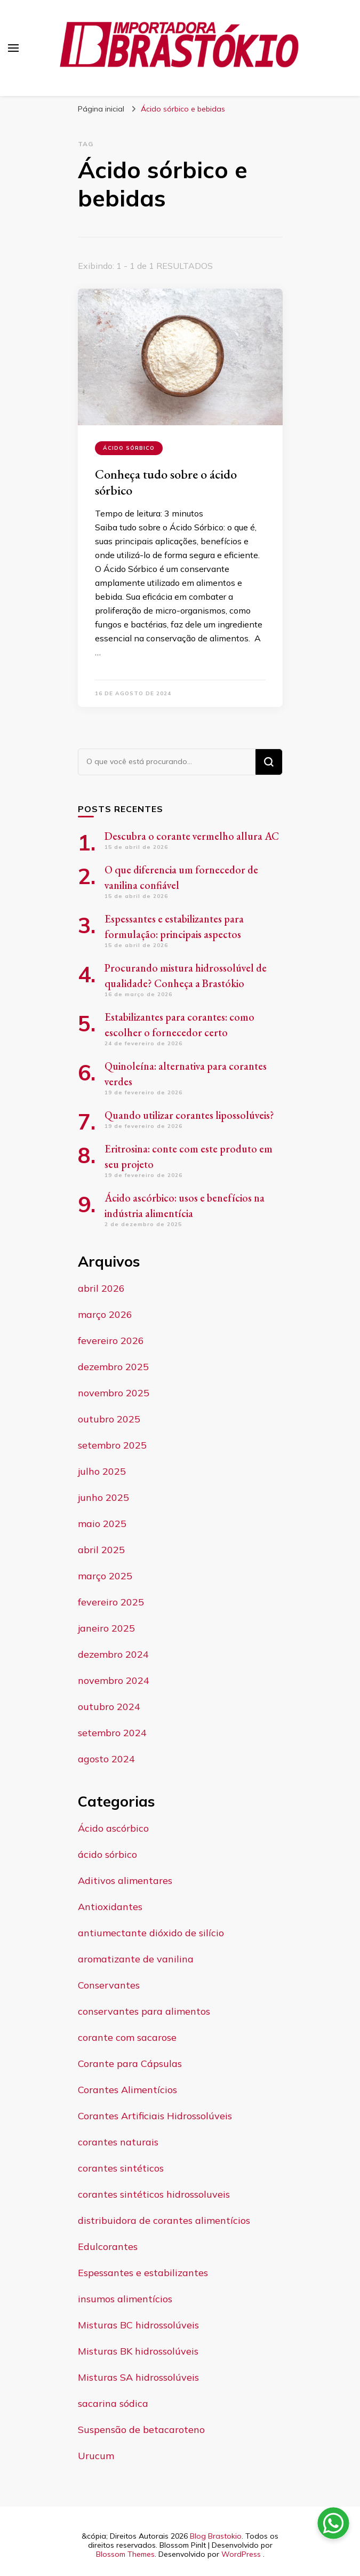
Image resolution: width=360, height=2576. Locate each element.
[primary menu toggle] (13, 48)
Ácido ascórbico (113, 1828)
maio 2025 (102, 1523)
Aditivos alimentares (125, 1880)
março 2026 (105, 1314)
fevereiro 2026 (111, 1340)
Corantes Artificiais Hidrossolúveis (155, 2116)
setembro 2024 (112, 1733)
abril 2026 (101, 1288)
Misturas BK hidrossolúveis (138, 2351)
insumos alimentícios (125, 2299)
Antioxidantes (110, 1907)
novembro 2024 (113, 1680)
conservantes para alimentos (144, 2011)
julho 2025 (102, 1471)
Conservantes (109, 1985)
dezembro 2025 (113, 1367)
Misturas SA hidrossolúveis (138, 2377)
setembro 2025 (112, 1445)
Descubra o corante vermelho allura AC (192, 836)
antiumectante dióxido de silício (151, 1933)
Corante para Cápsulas (130, 2063)
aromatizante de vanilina (136, 1959)
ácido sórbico (129, 447)
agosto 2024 (106, 1759)
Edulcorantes (108, 2246)
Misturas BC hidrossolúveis (138, 2325)
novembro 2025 (113, 1393)
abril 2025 (101, 1550)
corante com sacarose (127, 2037)
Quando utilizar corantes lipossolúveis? (189, 1115)
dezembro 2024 (113, 1654)
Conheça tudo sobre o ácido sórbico (166, 482)
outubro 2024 (109, 1706)
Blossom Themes (125, 2554)
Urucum (96, 2456)
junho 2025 (103, 1497)
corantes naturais (118, 2142)
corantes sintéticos (121, 2168)
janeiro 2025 (106, 1628)
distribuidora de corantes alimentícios (164, 2220)
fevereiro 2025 (111, 1602)
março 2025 (105, 1576)
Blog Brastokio (216, 2536)
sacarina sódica (113, 2403)
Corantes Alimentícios (127, 2090)
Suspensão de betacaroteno (141, 2429)
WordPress (241, 2554)
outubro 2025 (109, 1419)
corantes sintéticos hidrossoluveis (154, 2194)
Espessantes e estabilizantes (143, 2273)
